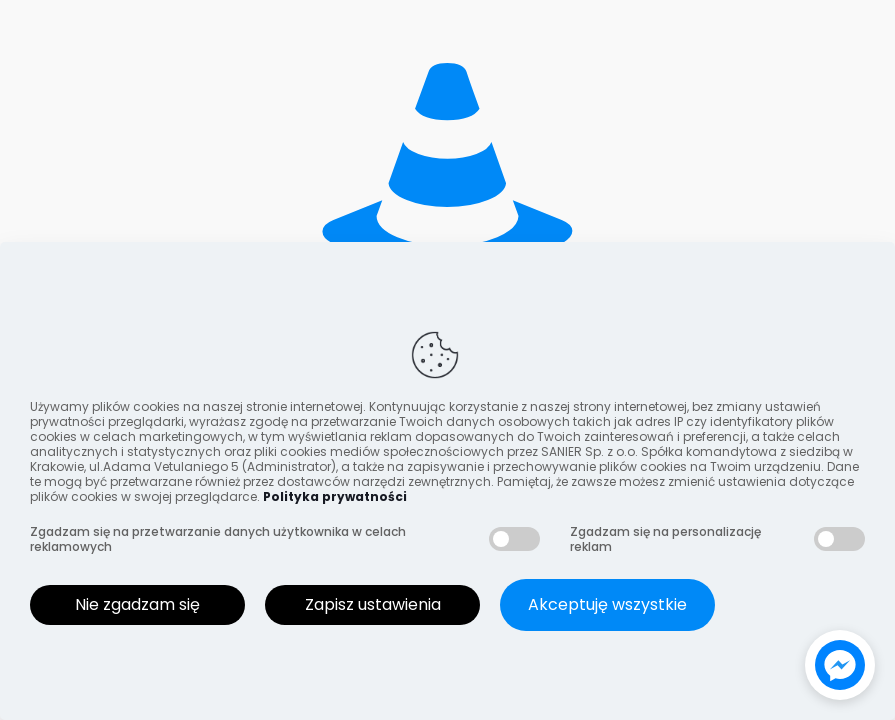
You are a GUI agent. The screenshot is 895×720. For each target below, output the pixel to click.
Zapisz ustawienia (373, 604)
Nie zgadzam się (137, 604)
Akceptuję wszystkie (607, 604)
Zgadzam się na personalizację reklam (665, 539)
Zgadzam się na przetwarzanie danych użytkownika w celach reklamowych (218, 539)
